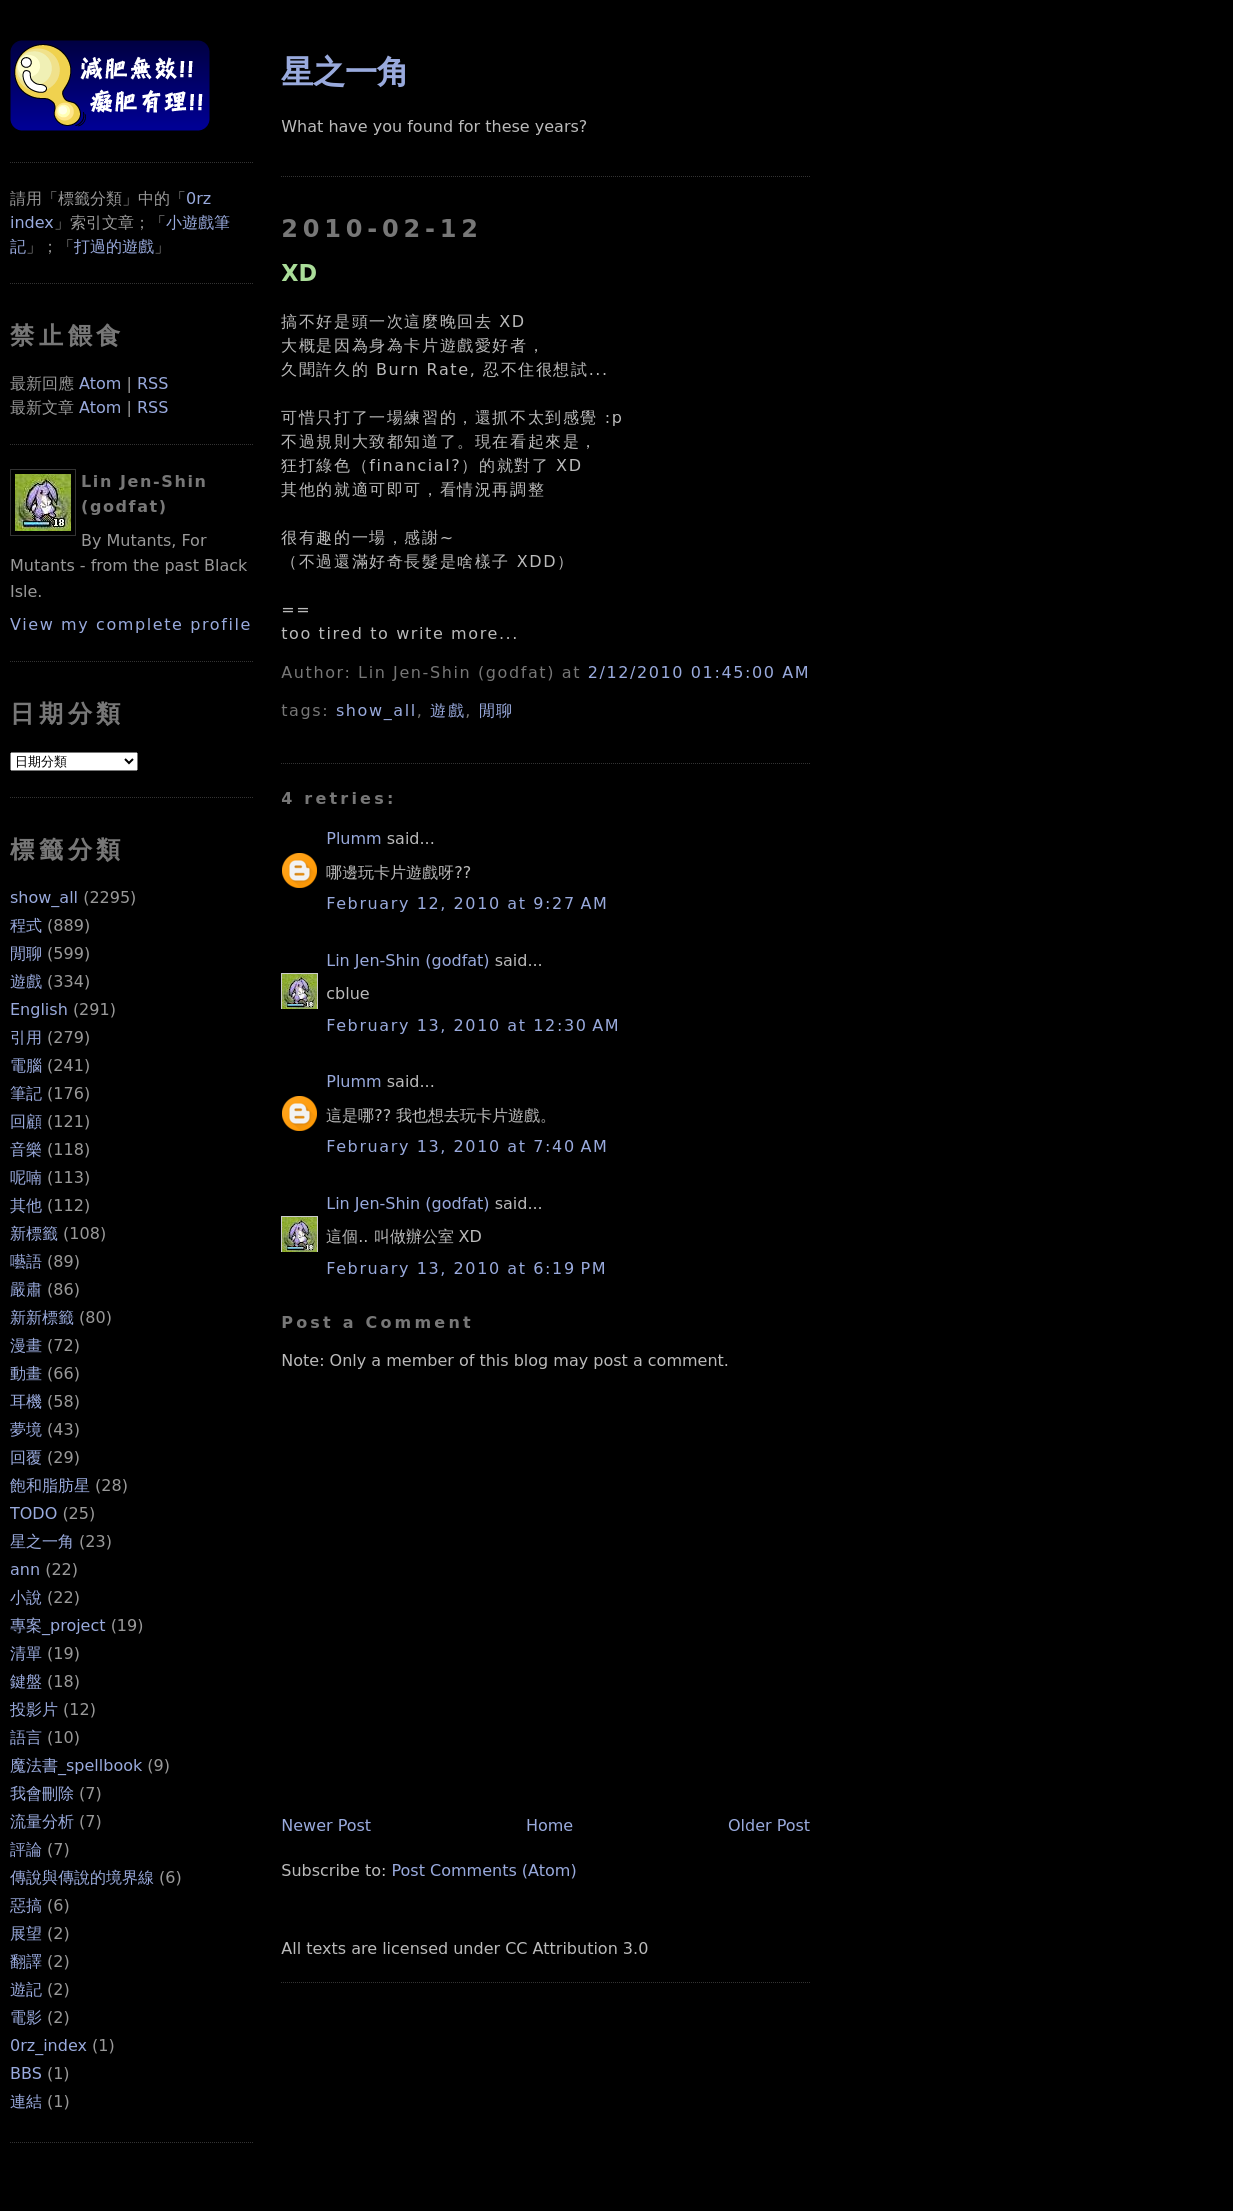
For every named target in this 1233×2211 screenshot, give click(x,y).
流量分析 (42, 1821)
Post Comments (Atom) (483, 1870)
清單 (26, 1653)
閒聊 (26, 953)
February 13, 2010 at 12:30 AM (473, 1025)
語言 (26, 1737)
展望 (26, 1933)
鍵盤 (26, 1681)
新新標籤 (42, 1317)
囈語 (26, 1261)
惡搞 (26, 1905)
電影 (26, 2017)
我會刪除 (42, 1793)
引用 (26, 1037)
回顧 (26, 1121)
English (39, 1009)
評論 (26, 1849)
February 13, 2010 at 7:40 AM (467, 1146)
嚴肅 (26, 1289)
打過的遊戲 (114, 246)
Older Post (769, 1825)
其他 (26, 1205)
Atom (100, 383)
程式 (26, 925)
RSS (152, 383)
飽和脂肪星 (50, 1485)
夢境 (26, 1429)
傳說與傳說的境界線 (82, 1877)
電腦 (26, 1065)
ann (25, 1569)
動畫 (26, 1373)
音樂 (26, 1149)
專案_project (58, 1625)
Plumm (353, 838)
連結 (26, 2101)
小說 (26, 1597)
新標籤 (34, 1233)
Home (549, 1825)
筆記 (26, 1093)
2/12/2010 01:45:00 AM (699, 672)
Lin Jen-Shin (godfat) (407, 960)
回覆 (26, 1457)
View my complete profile (131, 624)
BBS (26, 2073)
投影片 (34, 1709)
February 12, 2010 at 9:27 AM (467, 903)
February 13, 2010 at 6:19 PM (466, 1268)
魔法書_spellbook (76, 1765)
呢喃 (26, 1177)
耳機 (26, 1401)
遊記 (26, 1989)
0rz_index (48, 2045)
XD (299, 273)
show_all (44, 897)
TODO (33, 1513)
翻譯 (26, 1961)
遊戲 (26, 981)
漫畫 (26, 1345)
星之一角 (42, 1541)
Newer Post (326, 1825)
